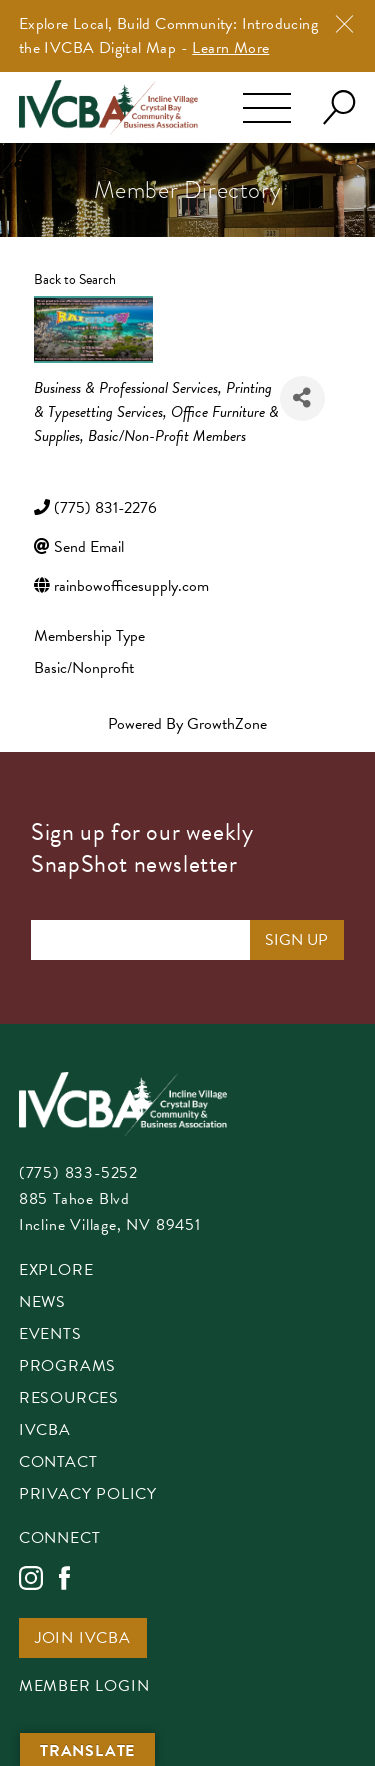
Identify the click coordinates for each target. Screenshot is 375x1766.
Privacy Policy (88, 1495)
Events (50, 1335)
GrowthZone (227, 724)
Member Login (84, 1687)
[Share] (302, 398)
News (42, 1303)
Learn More (230, 48)
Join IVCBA (83, 1639)
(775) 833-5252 (78, 1173)
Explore (56, 1271)
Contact (58, 1463)
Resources (69, 1399)
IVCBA (45, 1431)
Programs (67, 1367)
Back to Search (75, 279)
